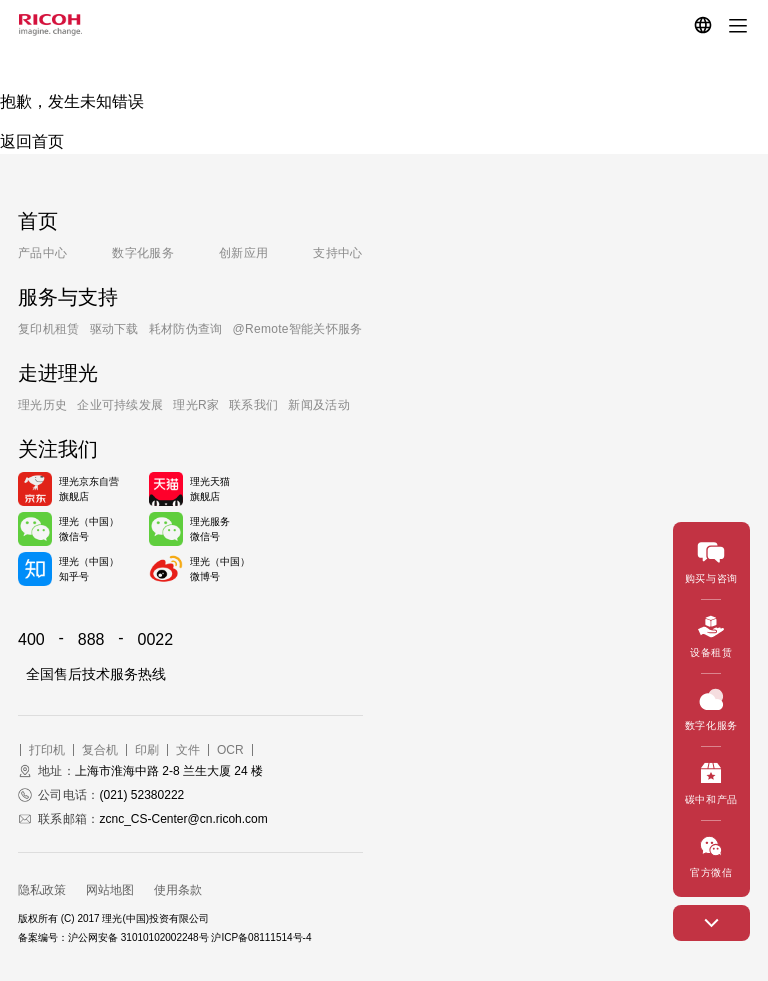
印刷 (147, 750)
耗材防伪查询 (186, 329)
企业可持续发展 (120, 405)
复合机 (100, 750)
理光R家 (196, 405)
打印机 (47, 750)
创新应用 (243, 253)
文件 (188, 750)
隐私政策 (42, 890)
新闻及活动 (319, 405)
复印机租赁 (49, 329)
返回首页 (32, 141)
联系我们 (253, 405)
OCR (230, 750)
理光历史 (42, 405)
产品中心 (42, 253)
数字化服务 (143, 253)
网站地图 (110, 890)
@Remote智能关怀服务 (298, 329)
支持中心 (337, 253)
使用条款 (178, 890)
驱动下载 (114, 329)
